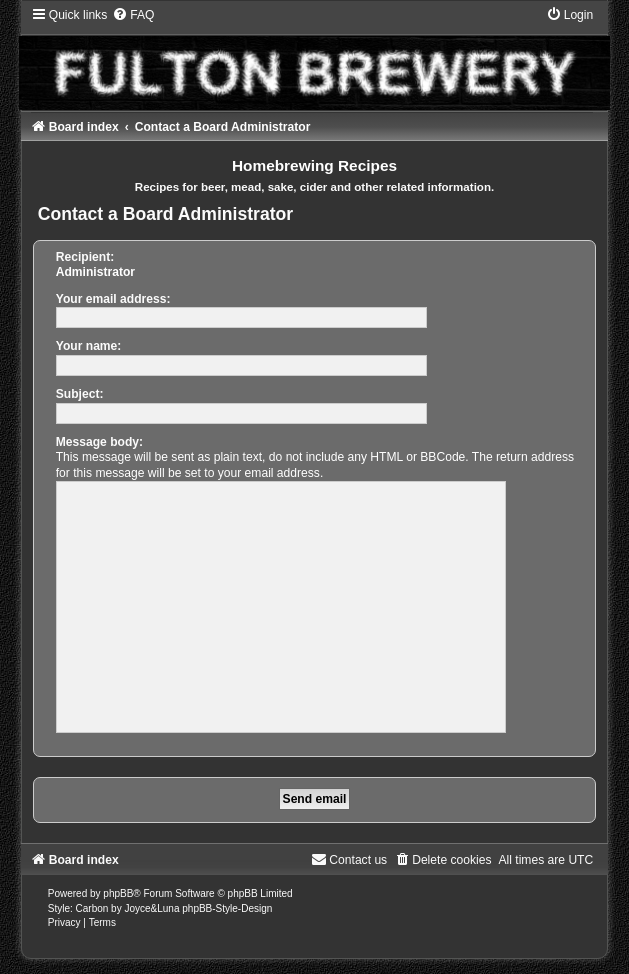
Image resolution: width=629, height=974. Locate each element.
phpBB (118, 893)
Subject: (80, 394)
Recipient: (85, 257)
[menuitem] (133, 15)
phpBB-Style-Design (227, 908)
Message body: (99, 442)
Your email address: (113, 299)
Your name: (89, 346)
